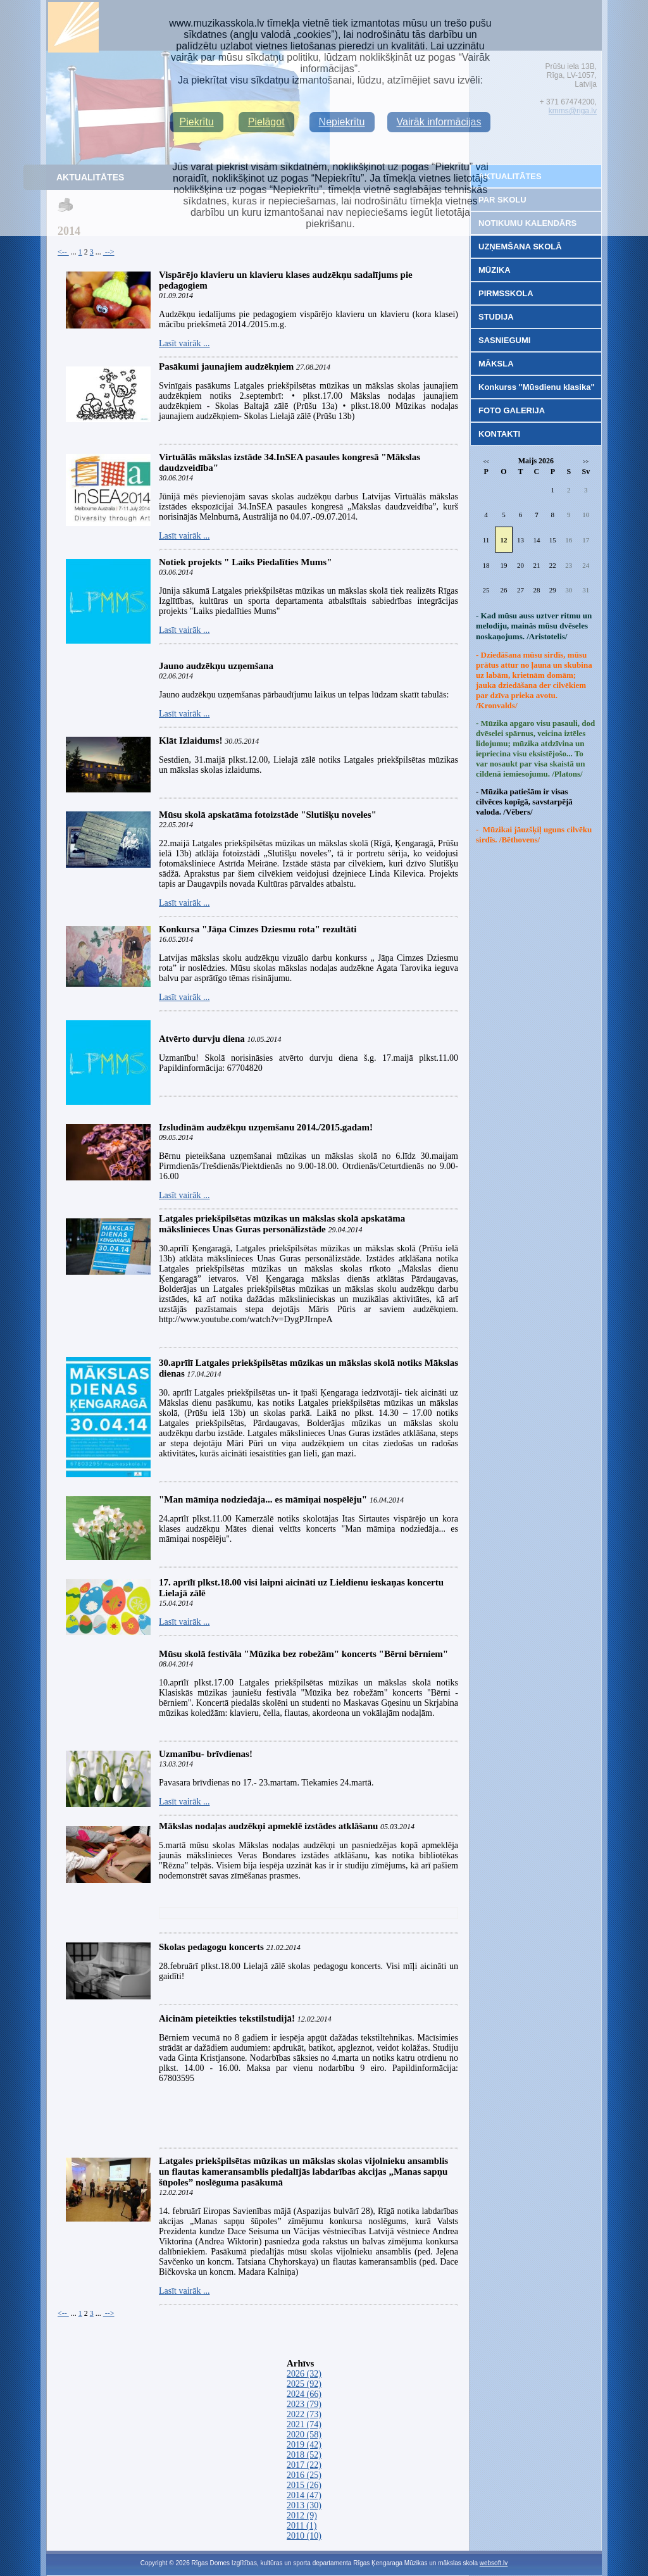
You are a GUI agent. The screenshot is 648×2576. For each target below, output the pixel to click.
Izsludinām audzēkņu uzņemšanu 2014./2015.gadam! (266, 1127)
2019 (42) (304, 2444)
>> (586, 462)
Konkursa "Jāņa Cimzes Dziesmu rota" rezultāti (257, 929)
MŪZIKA (494, 270)
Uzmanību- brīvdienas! (205, 1754)
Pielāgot (266, 121)
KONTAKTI (499, 434)
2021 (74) (304, 2424)
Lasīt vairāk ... (184, 343)
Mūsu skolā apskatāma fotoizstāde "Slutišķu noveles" (268, 815)
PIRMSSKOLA (505, 293)
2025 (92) (304, 2384)
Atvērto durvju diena (202, 1039)
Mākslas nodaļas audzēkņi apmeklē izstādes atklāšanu (268, 1826)
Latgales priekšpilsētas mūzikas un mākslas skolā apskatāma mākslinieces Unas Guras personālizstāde (282, 1223)
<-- (63, 251)
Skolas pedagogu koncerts (211, 1947)
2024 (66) (304, 2394)
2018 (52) (304, 2455)
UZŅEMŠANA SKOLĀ (520, 246)
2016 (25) (304, 2475)
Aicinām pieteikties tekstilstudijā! (228, 2018)
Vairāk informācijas (439, 121)
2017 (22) (304, 2465)
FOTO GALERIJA (511, 410)
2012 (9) (302, 2515)
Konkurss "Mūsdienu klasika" (536, 387)
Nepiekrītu (342, 121)
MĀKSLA (496, 363)
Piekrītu (197, 121)
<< (486, 462)
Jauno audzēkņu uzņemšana (216, 666)
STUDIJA (496, 317)
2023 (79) (304, 2404)
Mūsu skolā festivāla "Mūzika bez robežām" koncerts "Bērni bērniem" (303, 1654)
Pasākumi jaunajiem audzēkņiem (226, 366)
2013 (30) (304, 2505)
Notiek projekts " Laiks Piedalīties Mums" (245, 562)
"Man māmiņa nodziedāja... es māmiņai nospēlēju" (263, 1499)
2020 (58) (304, 2434)
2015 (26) (304, 2485)
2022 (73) (304, 2414)
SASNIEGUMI (504, 340)
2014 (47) (304, 2495)
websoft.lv (494, 2563)
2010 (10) (304, 2536)
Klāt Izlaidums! (190, 740)
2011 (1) (301, 2525)
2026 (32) (304, 2374)
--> (109, 251)
